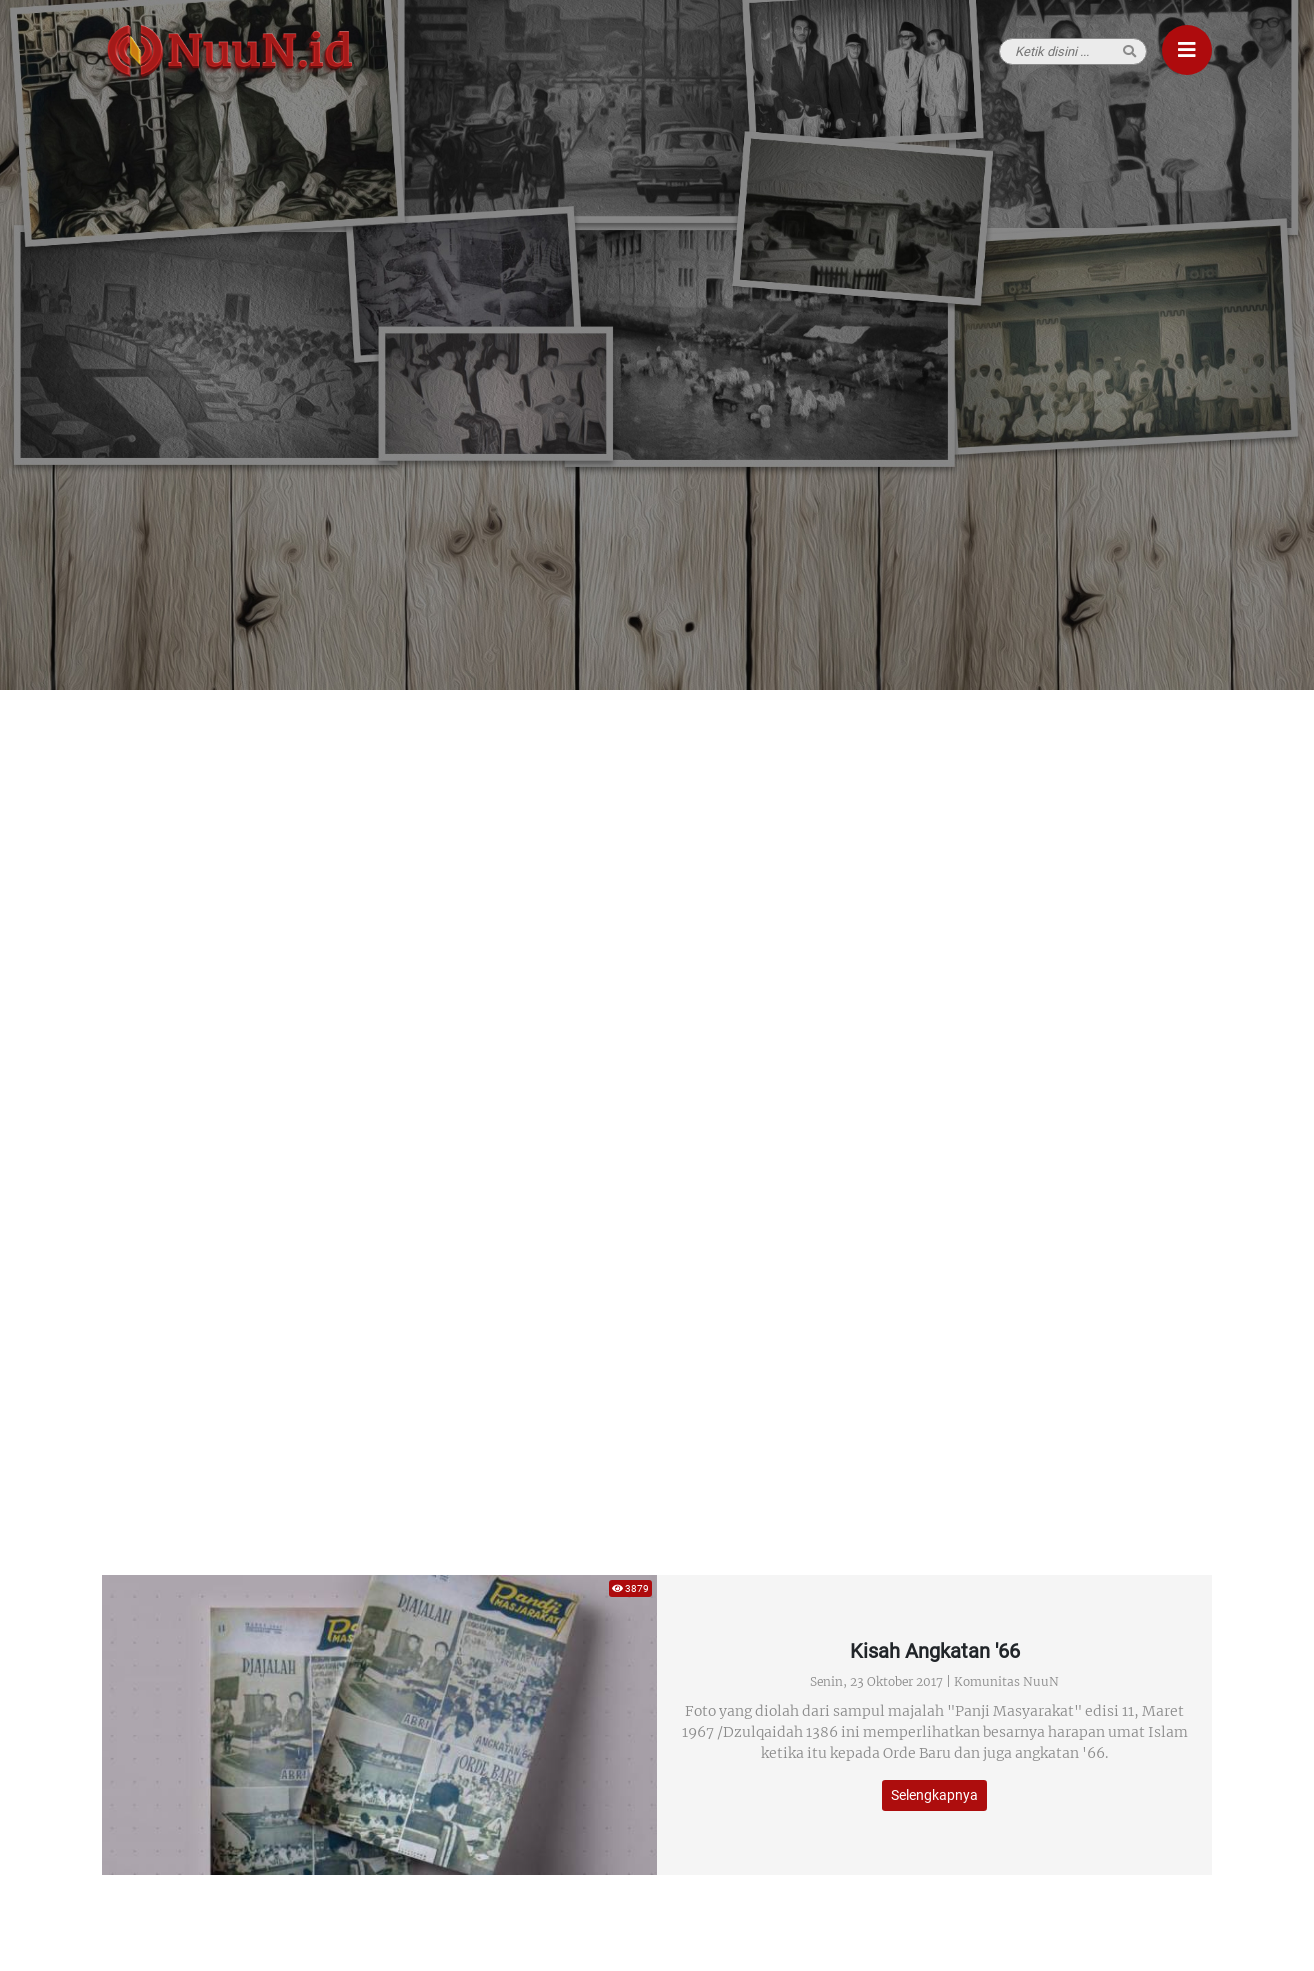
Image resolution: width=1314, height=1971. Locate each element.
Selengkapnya (934, 1795)
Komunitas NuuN (1006, 1681)
